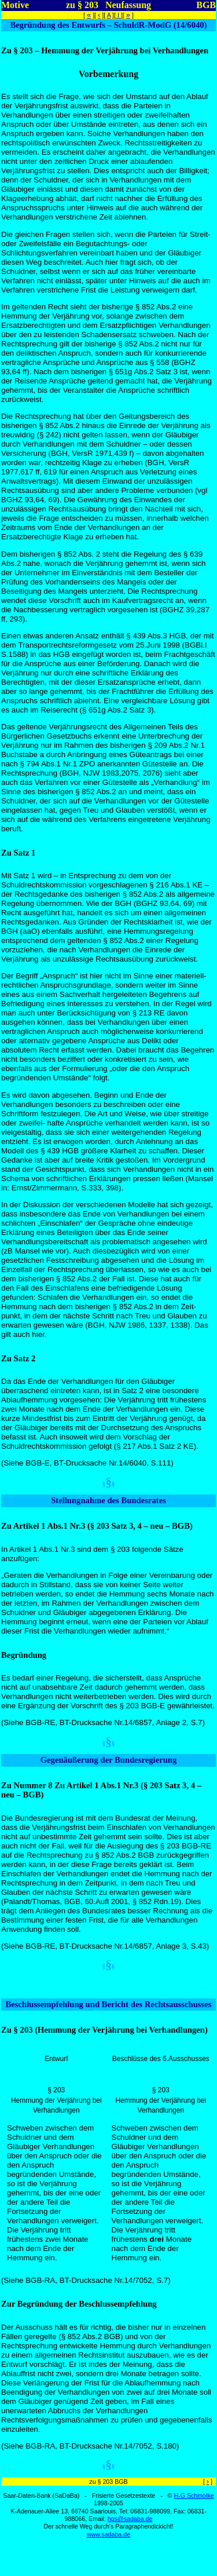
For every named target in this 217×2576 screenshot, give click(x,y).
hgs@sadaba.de (130, 2518)
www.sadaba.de (108, 2534)
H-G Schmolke (194, 2495)
